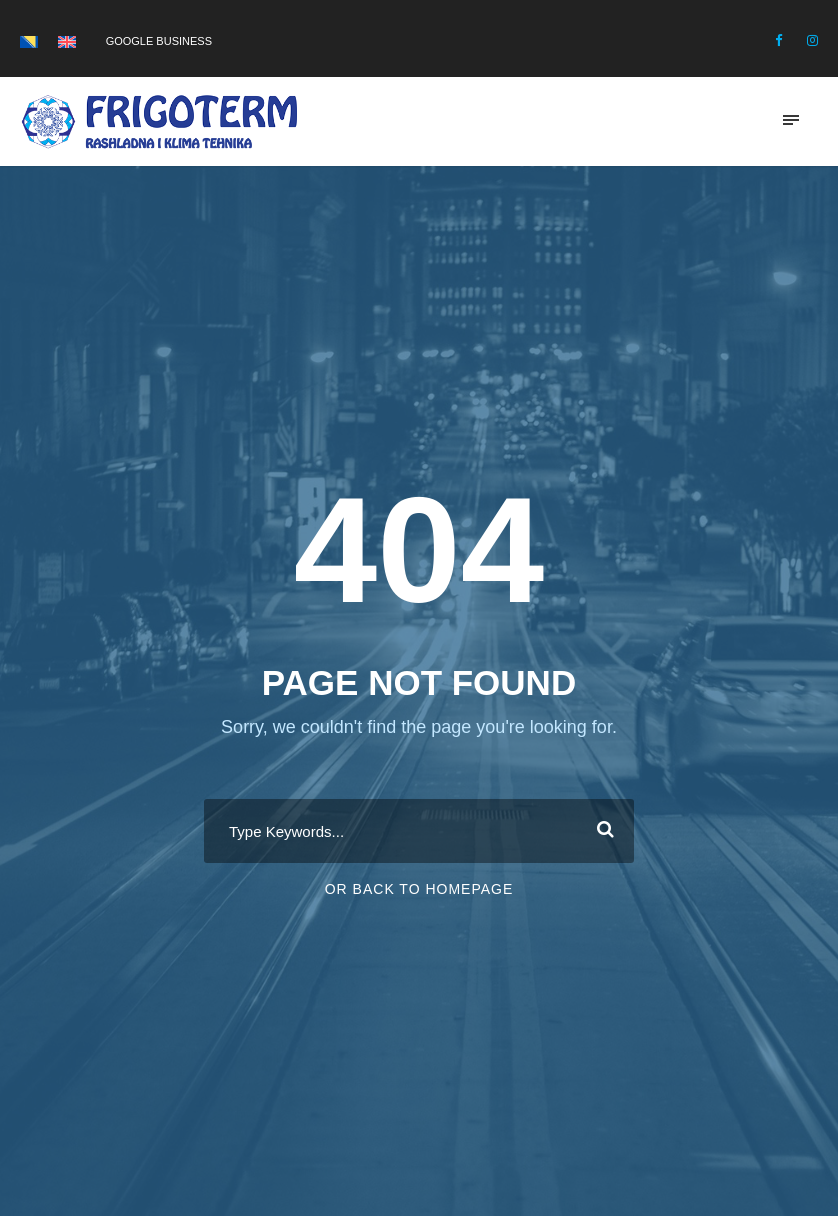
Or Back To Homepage (419, 889)
